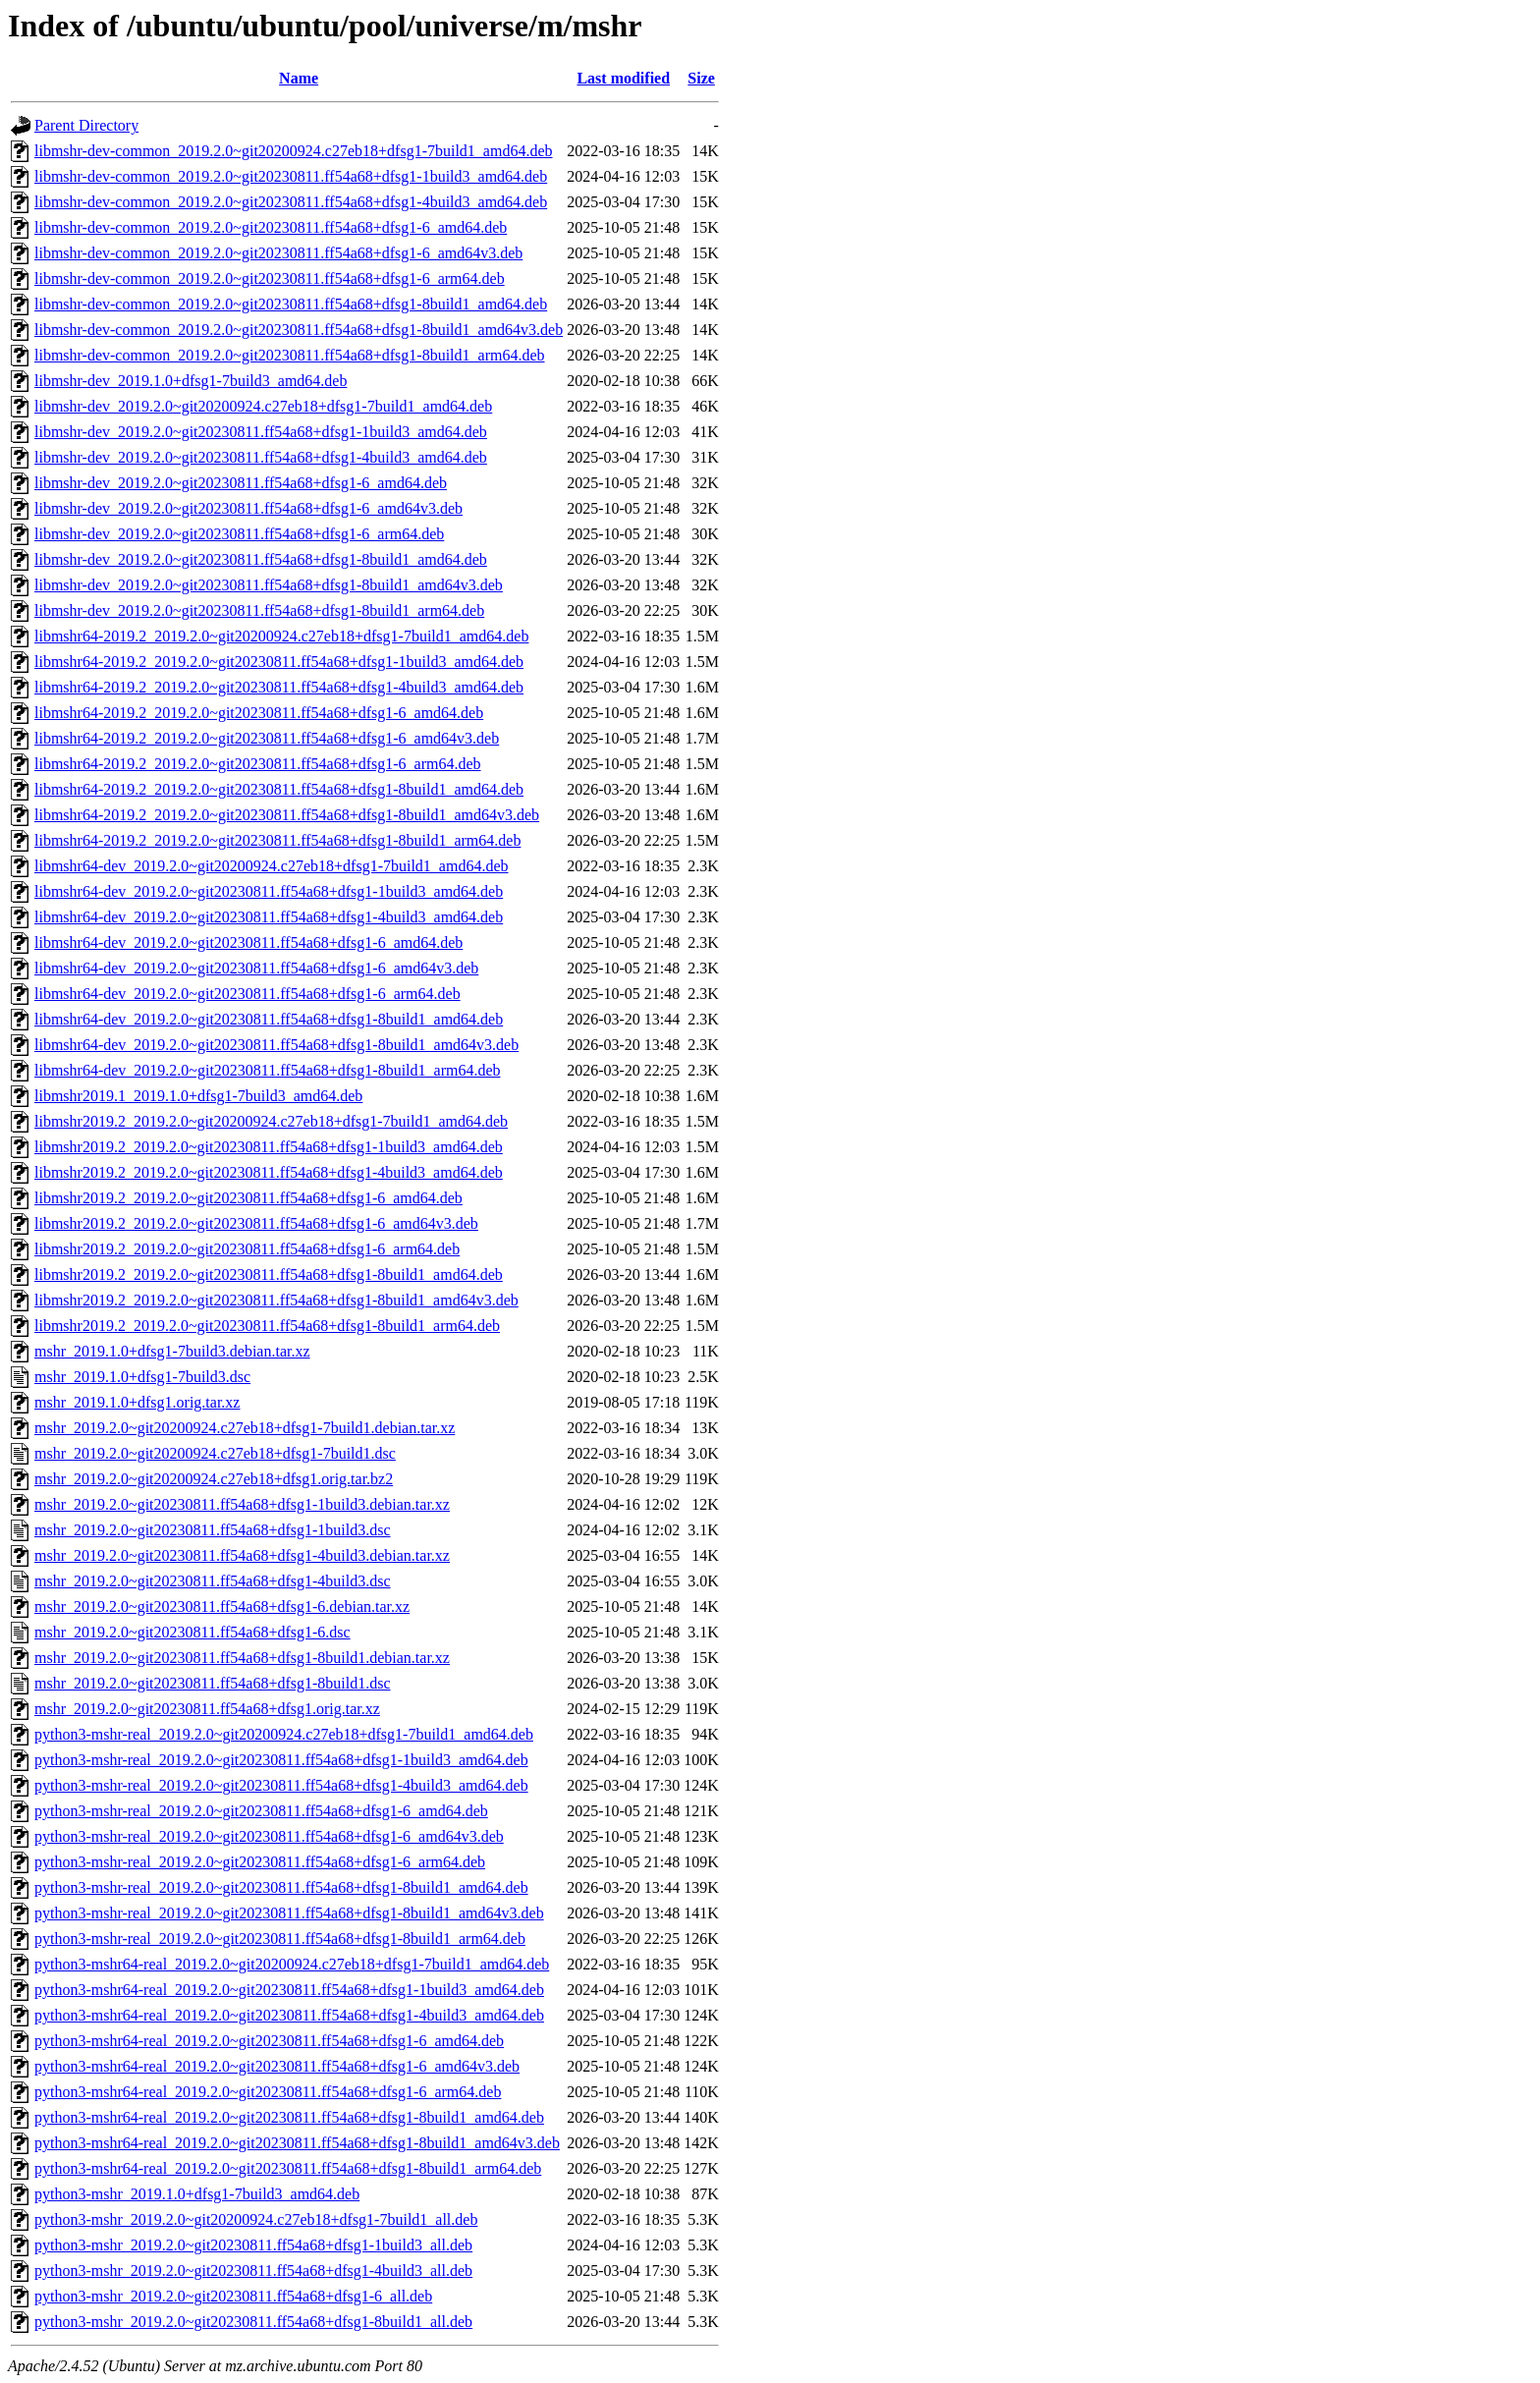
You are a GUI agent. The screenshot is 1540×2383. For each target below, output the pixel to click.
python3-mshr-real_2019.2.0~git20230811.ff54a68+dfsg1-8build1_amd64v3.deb (289, 1913)
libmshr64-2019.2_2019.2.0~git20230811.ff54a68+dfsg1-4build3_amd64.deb (278, 687)
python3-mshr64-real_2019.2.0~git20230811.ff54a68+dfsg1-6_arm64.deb (267, 2091)
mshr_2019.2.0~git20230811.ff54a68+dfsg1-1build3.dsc (212, 1530)
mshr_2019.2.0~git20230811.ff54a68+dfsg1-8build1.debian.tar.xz (242, 1657)
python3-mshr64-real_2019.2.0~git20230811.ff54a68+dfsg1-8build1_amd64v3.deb (297, 2142)
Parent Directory (86, 125)
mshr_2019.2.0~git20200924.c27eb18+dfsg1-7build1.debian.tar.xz (244, 1427)
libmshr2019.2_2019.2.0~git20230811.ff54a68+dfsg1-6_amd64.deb (248, 1198)
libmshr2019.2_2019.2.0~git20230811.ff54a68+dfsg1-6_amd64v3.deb (256, 1223)
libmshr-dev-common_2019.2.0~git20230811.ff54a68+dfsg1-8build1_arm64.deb (289, 355)
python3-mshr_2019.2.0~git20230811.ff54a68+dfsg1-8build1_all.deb (253, 2321)
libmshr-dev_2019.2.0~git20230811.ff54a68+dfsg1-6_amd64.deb (240, 482)
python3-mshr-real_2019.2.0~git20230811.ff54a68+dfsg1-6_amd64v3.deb (269, 1836)
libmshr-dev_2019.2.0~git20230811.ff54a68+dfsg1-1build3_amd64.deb (260, 431)
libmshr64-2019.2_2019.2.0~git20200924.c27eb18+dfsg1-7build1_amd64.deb (281, 636)
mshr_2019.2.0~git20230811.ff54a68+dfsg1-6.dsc (192, 1632)
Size (701, 78)
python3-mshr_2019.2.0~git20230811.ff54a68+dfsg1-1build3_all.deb (253, 2245)
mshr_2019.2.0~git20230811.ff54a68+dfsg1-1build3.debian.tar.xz (242, 1504)
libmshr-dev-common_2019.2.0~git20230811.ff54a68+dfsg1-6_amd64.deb (270, 227)
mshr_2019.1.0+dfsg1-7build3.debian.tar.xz (172, 1351)
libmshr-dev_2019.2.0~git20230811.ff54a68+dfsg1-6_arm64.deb (239, 534)
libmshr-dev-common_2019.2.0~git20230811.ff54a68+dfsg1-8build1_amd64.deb (290, 304)
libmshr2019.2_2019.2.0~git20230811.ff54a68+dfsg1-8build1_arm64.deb (267, 1325)
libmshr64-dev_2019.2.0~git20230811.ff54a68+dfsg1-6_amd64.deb (248, 942)
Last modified (623, 78)
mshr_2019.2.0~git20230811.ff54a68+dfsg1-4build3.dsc (212, 1581)
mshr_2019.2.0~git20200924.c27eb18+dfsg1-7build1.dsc (215, 1453)
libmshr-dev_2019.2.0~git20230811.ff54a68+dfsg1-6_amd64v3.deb (248, 508)
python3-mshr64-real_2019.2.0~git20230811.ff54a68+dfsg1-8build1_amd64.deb (289, 2117)
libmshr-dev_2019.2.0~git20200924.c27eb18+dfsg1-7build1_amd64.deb (263, 406)
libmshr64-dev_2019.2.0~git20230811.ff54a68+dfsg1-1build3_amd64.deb (268, 891)
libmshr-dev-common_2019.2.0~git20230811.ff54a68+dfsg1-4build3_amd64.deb (290, 202)
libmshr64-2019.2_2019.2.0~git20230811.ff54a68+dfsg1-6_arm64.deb (257, 763)
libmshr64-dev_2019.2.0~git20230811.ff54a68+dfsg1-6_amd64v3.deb (256, 968)
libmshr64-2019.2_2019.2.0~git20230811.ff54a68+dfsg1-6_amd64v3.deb (266, 738)
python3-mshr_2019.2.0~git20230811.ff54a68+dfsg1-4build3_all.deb (253, 2270)
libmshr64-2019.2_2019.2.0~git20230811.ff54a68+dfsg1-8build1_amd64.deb (278, 789)
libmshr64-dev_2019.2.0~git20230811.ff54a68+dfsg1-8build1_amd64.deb (268, 1019)
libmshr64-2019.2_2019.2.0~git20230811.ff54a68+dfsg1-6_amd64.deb (258, 712)
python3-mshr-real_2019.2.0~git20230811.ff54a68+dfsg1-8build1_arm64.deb (279, 1938)
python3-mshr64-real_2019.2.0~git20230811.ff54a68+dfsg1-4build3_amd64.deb (289, 2015)
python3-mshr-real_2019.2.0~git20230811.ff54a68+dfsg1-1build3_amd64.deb (281, 1759)
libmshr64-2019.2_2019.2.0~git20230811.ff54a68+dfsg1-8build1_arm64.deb (277, 840)
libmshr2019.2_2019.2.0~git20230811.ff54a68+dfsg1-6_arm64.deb (247, 1249)
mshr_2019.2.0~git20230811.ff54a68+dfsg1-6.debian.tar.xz (222, 1606)
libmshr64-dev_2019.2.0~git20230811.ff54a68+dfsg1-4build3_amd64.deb (268, 917)
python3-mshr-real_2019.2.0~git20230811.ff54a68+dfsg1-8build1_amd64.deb (281, 1887)
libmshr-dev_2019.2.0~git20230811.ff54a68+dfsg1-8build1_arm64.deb (259, 610)
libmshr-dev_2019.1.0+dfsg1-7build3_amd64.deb (190, 380)
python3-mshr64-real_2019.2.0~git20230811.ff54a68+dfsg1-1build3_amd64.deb (289, 1989)
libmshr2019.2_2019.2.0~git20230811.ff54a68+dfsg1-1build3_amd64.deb (268, 1146)
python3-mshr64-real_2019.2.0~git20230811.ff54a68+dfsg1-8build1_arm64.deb (287, 2168)
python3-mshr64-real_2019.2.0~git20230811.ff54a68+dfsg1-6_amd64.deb (269, 2040)
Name (298, 78)
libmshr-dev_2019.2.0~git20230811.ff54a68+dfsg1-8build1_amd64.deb (260, 559)
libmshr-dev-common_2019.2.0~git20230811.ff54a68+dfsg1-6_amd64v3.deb (278, 253)
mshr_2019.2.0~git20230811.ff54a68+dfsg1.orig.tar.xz (207, 1708)
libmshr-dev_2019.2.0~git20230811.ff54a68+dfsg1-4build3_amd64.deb (260, 457)
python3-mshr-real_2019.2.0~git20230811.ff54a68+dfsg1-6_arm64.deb (259, 1862)
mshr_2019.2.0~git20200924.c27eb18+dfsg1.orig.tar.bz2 (213, 1478)
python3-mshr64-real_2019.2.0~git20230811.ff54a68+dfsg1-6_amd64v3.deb (277, 2066)
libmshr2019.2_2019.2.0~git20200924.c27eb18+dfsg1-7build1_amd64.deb (271, 1121)
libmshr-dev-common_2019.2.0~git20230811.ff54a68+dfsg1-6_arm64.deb (269, 278)
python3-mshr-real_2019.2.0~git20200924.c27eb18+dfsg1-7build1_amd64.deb (283, 1734)
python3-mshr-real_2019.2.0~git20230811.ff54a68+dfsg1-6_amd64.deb (261, 1810)
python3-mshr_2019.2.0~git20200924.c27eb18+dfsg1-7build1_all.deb (255, 2219)
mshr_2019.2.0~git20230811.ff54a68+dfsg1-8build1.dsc (212, 1683)
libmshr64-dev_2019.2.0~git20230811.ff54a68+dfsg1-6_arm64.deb (247, 993)
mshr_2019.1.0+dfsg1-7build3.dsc (142, 1376)
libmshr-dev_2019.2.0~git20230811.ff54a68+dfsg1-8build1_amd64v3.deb (268, 585)
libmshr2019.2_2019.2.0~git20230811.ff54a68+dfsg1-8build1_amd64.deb (268, 1274)
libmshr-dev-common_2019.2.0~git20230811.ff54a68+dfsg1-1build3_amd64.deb (290, 176)
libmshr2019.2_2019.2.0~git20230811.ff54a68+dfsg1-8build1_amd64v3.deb (276, 1300)
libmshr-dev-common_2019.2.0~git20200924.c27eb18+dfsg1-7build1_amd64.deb (293, 150)
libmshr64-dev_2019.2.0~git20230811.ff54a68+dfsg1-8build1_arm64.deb (267, 1070)
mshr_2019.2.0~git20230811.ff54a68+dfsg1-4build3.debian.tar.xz (242, 1555)
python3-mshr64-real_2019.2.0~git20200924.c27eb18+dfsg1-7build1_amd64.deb (291, 1964)
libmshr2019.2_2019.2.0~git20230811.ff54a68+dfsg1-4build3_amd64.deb (268, 1172)
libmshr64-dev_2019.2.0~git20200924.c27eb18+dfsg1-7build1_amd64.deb (271, 866)
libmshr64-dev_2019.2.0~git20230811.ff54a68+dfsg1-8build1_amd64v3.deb (276, 1044)
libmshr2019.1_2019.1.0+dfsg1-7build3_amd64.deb (198, 1095)
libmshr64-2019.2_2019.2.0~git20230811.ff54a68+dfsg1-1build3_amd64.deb (278, 661)
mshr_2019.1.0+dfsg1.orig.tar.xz (137, 1402)
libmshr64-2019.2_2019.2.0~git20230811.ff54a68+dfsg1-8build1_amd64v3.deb (286, 814)
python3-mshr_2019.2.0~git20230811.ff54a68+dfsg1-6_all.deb (233, 2296)
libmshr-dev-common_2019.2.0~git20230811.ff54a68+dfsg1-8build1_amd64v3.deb (298, 329)
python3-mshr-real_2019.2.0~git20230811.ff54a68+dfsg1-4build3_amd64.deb (281, 1785)
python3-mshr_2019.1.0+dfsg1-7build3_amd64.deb (196, 2194)
